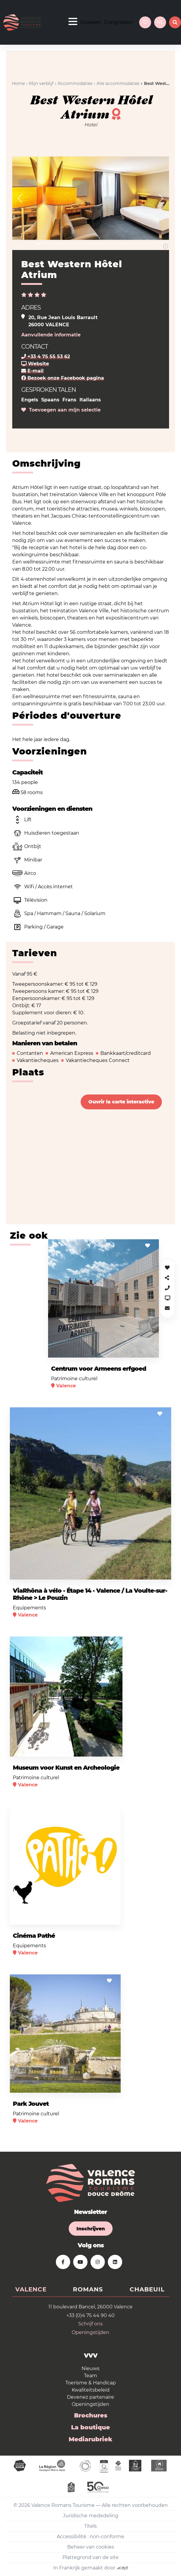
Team (90, 2375)
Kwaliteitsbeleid (91, 2390)
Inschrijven (90, 2229)
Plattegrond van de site (90, 2557)
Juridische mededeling (90, 2515)
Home (18, 83)
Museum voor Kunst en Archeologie (66, 1767)
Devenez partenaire (90, 2397)
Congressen (118, 22)
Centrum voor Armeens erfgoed (98, 1368)
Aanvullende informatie (51, 335)
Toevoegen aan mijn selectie (61, 410)
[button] (20, 198)
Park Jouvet (31, 2103)
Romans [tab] (88, 2289)
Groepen (90, 22)
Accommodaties (75, 83)
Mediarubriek (90, 2439)
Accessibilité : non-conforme (90, 2536)
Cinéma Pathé (34, 1935)
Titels (90, 2526)
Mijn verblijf (41, 83)
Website (35, 364)
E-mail (32, 371)
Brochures (90, 2415)
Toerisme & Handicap (90, 2383)
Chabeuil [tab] (147, 2289)
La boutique (90, 2427)
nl (160, 22)
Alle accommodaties (117, 83)
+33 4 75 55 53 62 (45, 356)
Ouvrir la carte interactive (121, 1102)
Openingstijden (90, 2332)
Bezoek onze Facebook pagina (62, 378)
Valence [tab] (31, 2289)
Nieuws (90, 2368)
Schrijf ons (90, 2324)
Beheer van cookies (90, 2547)
